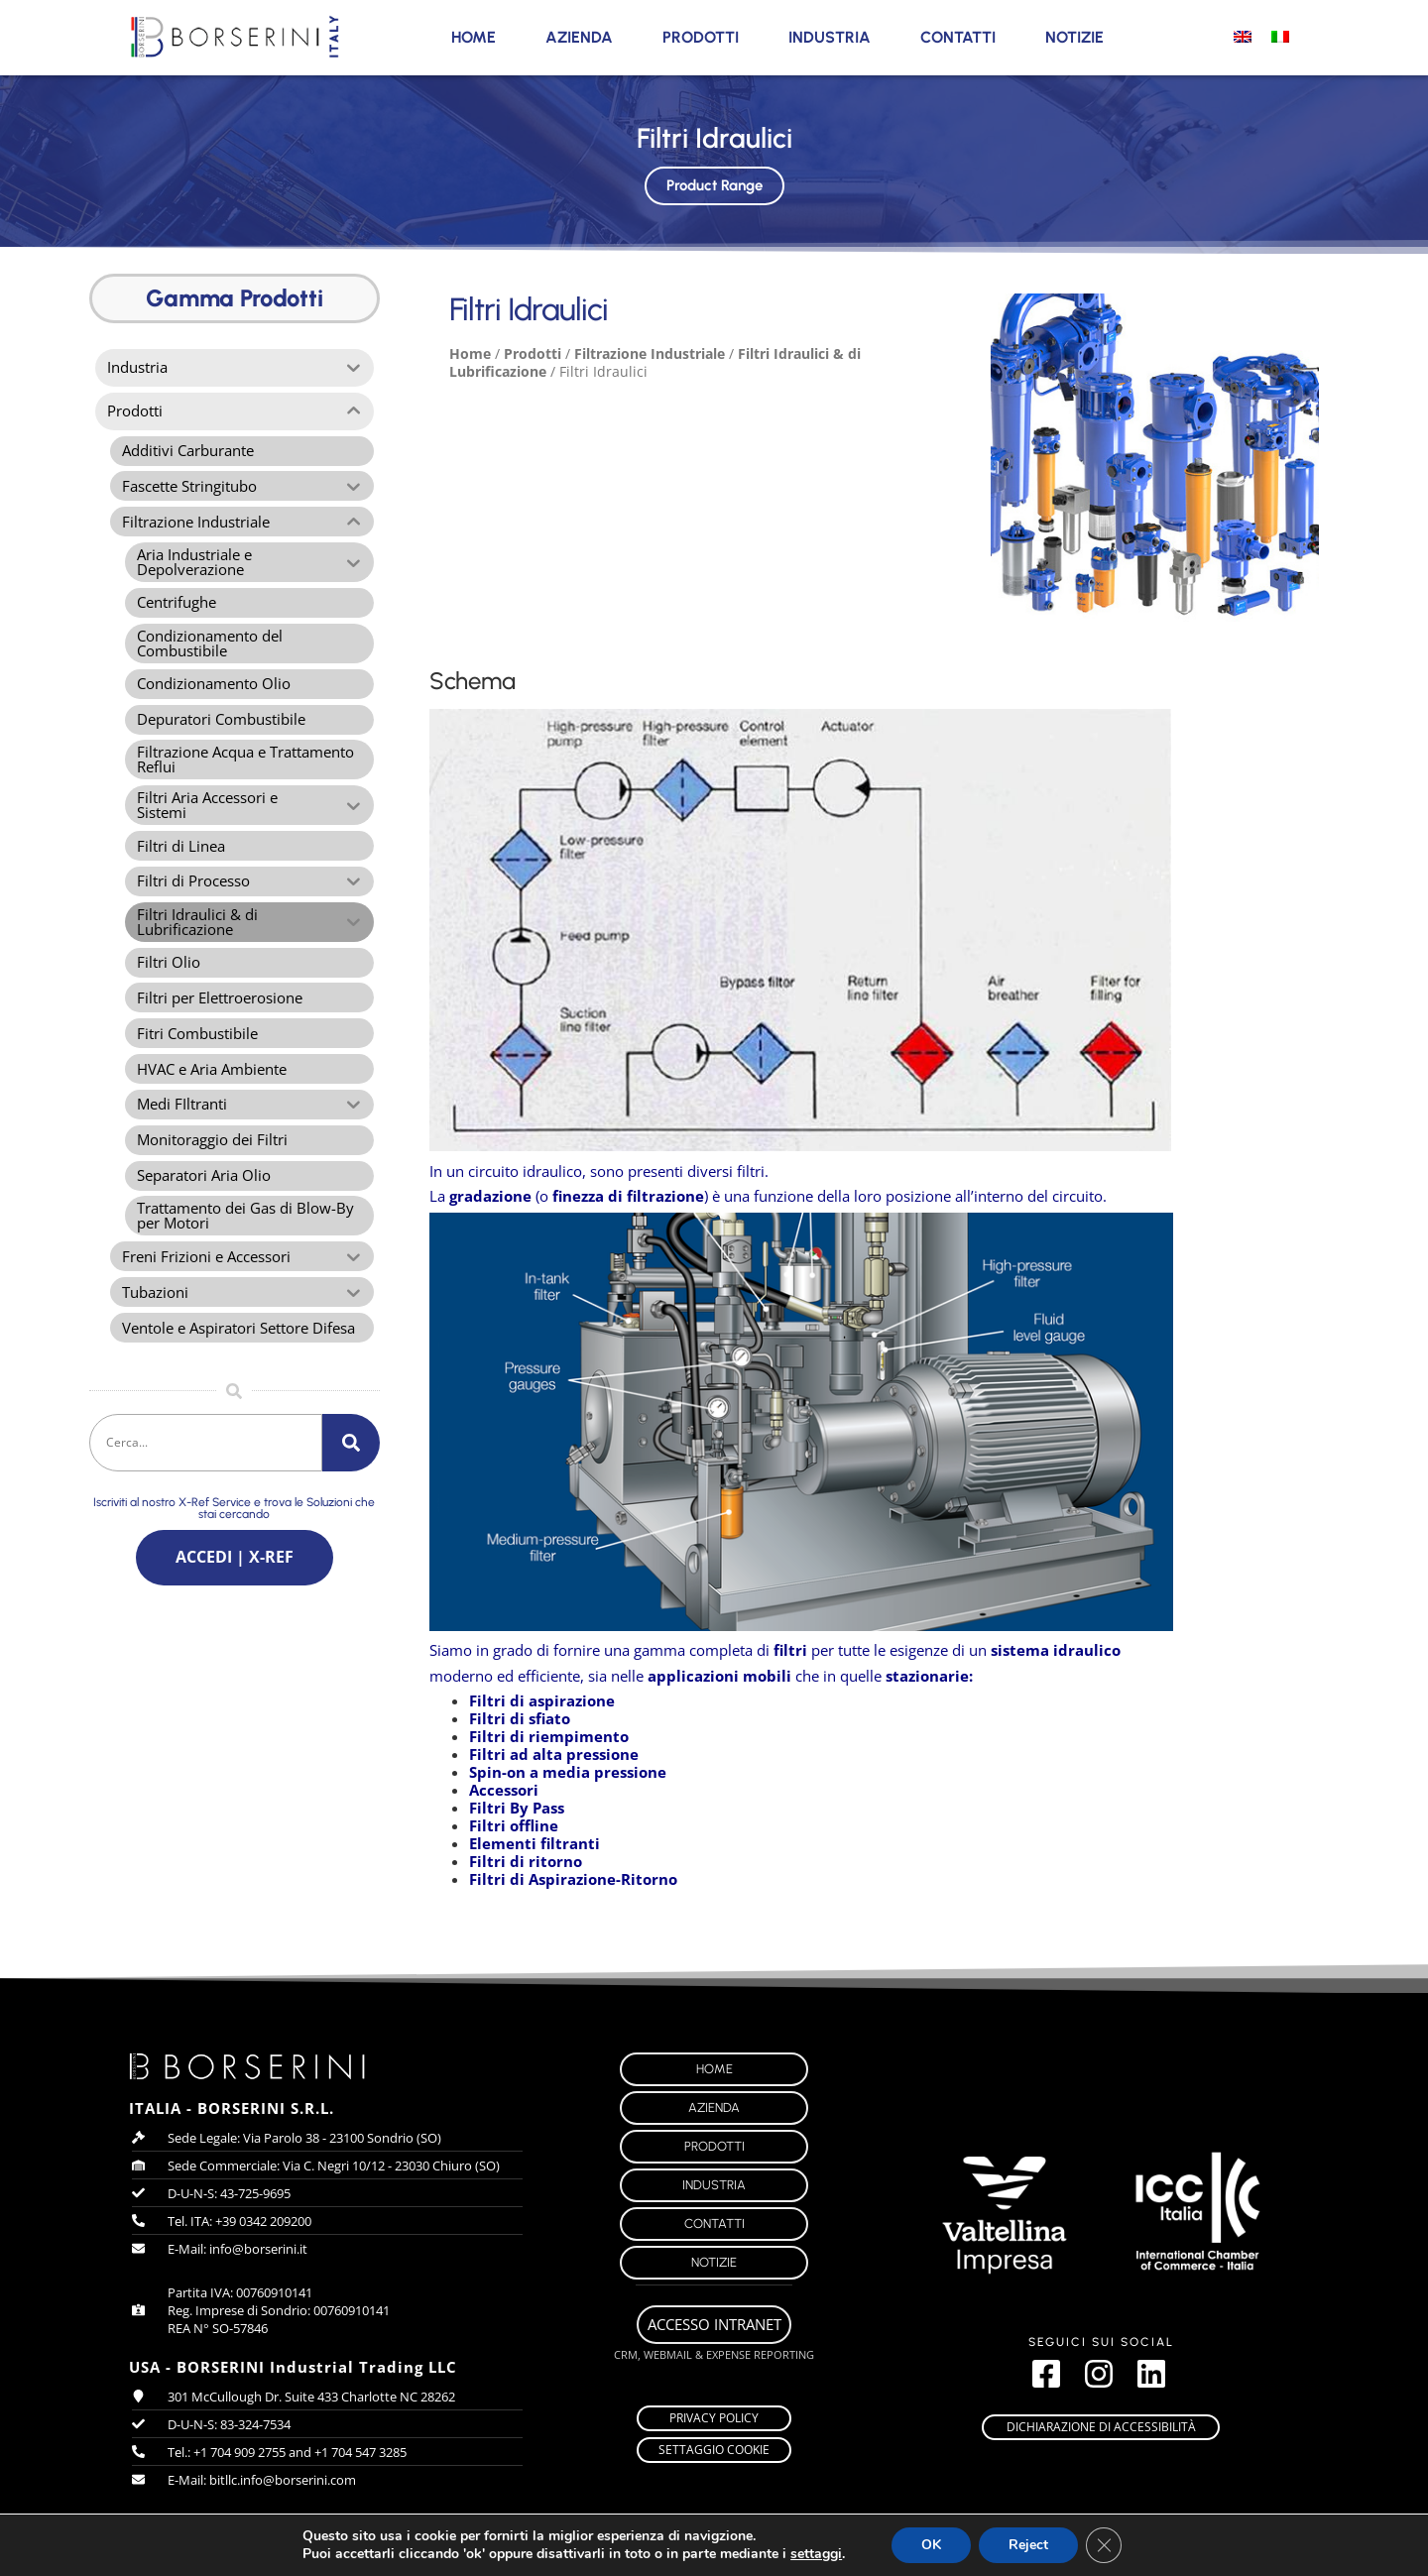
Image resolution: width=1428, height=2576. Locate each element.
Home (473, 37)
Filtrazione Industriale (649, 353)
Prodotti (700, 37)
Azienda (579, 37)
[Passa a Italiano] (1280, 36)
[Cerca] (351, 1446)
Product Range (713, 182)
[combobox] (205, 1446)
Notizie (1074, 37)
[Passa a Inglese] (1242, 36)
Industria (829, 37)
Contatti (958, 37)
